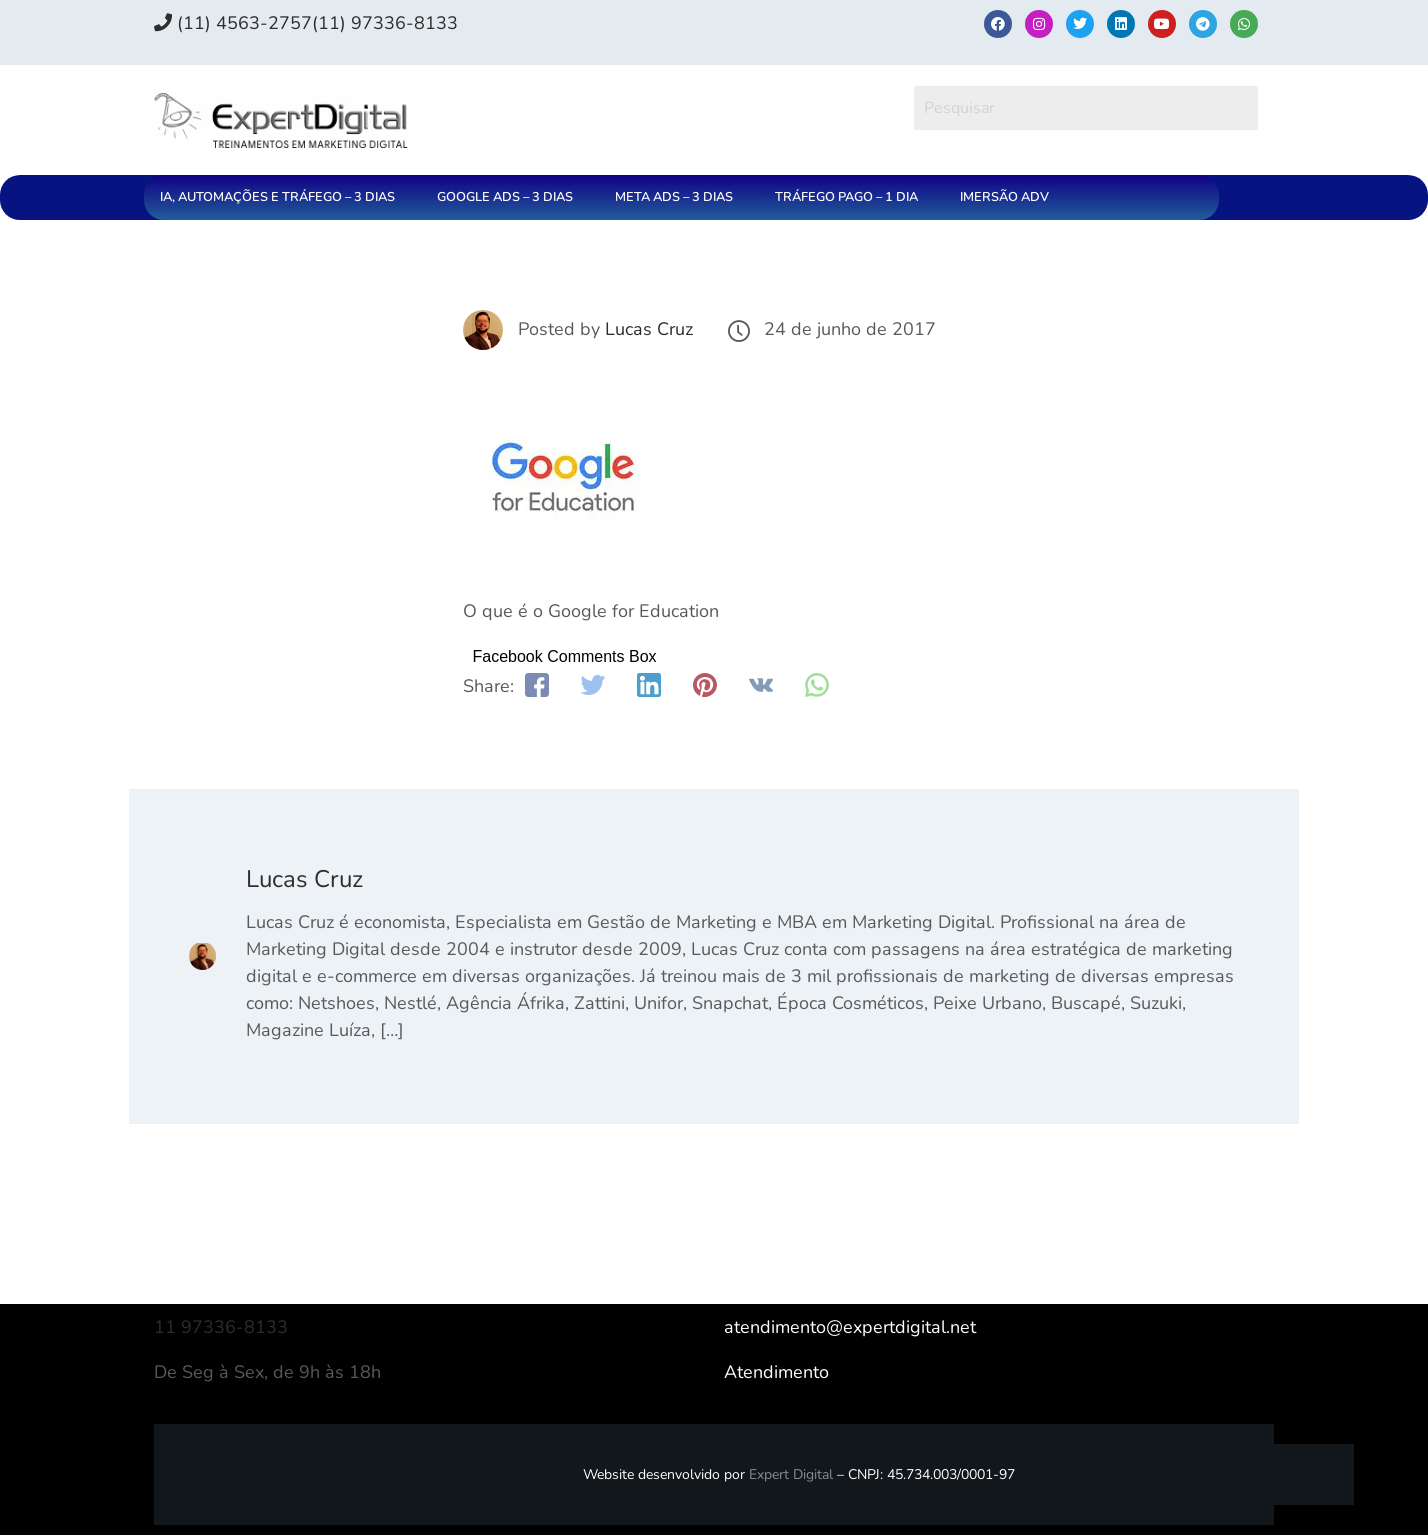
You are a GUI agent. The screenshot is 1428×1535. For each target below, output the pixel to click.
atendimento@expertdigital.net (850, 1327)
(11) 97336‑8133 (385, 23)
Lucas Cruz (649, 329)
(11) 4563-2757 (233, 23)
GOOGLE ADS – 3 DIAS (505, 197)
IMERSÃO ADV (1004, 197)
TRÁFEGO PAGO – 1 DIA (846, 197)
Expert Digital (791, 1474)
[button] (282, 197)
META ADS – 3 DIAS (674, 197)
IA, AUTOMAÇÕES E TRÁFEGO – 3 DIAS (277, 197)
